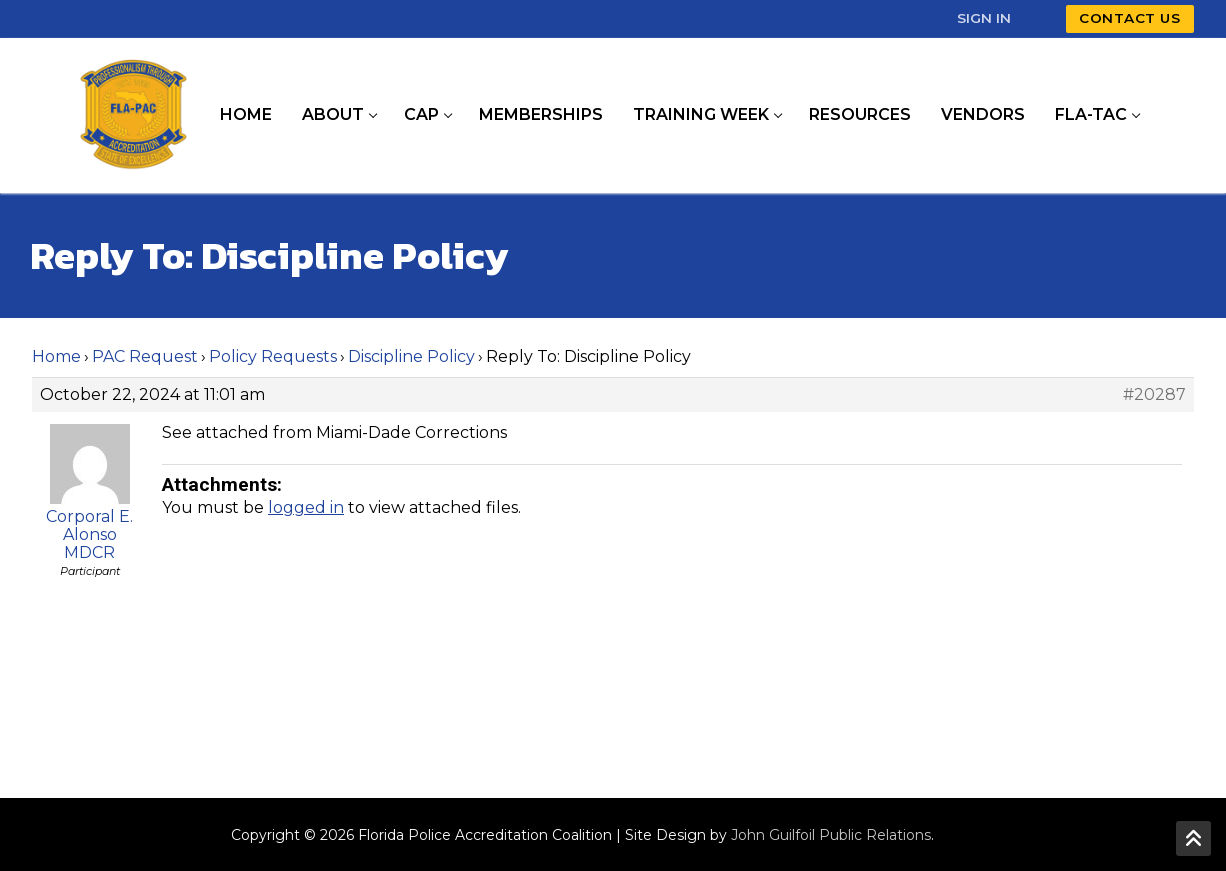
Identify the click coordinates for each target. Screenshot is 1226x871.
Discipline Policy (411, 356)
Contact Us (1129, 18)
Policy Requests (273, 356)
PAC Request (145, 356)
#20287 (1154, 395)
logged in (306, 507)
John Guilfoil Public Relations (831, 835)
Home (56, 356)
